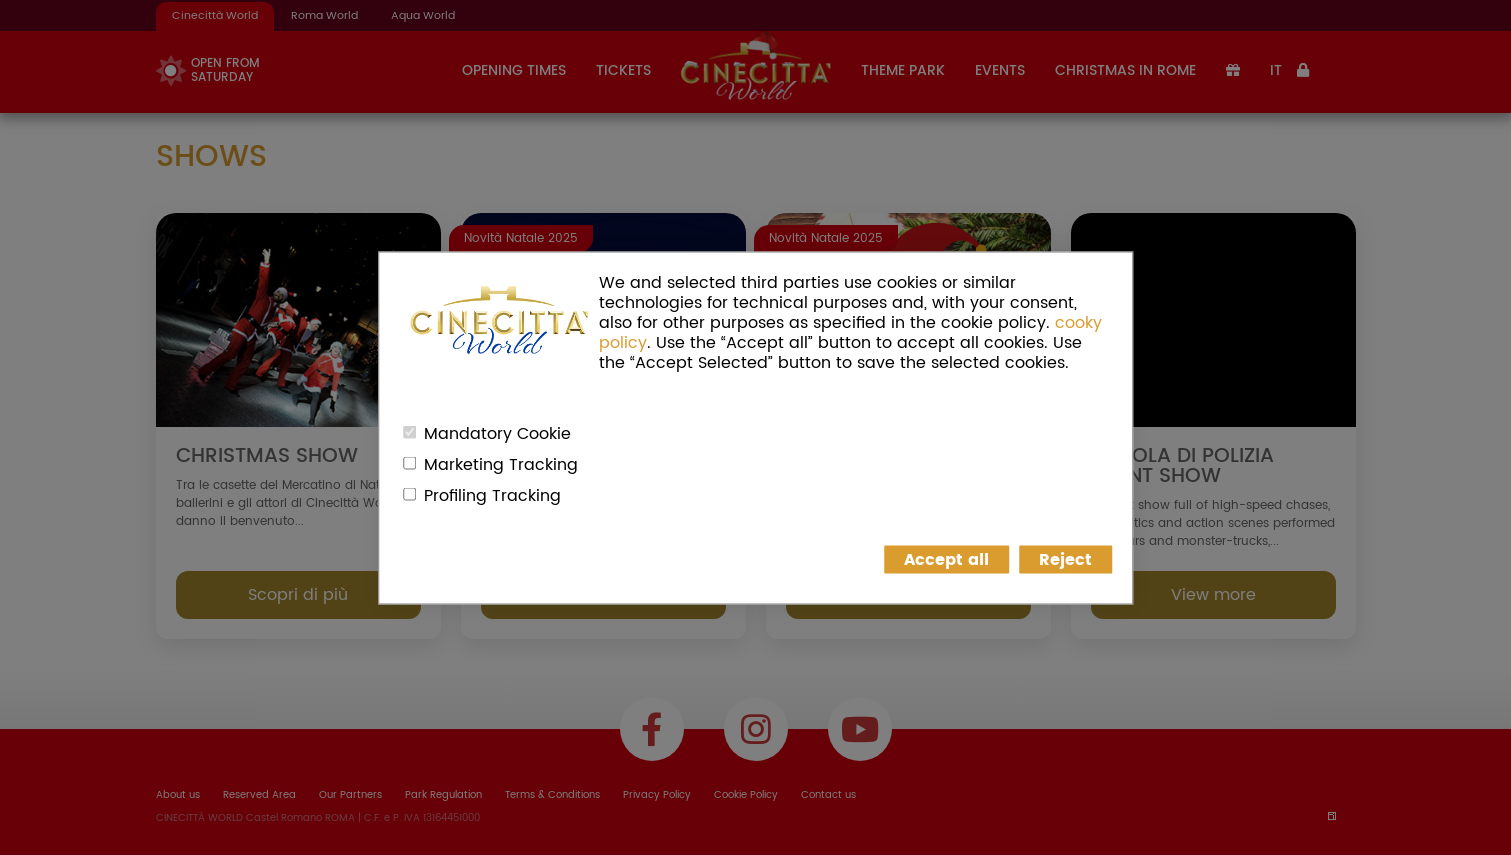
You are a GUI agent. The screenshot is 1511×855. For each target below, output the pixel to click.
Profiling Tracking (492, 495)
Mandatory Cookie (497, 433)
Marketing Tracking (501, 464)
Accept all (946, 559)
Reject (1065, 559)
